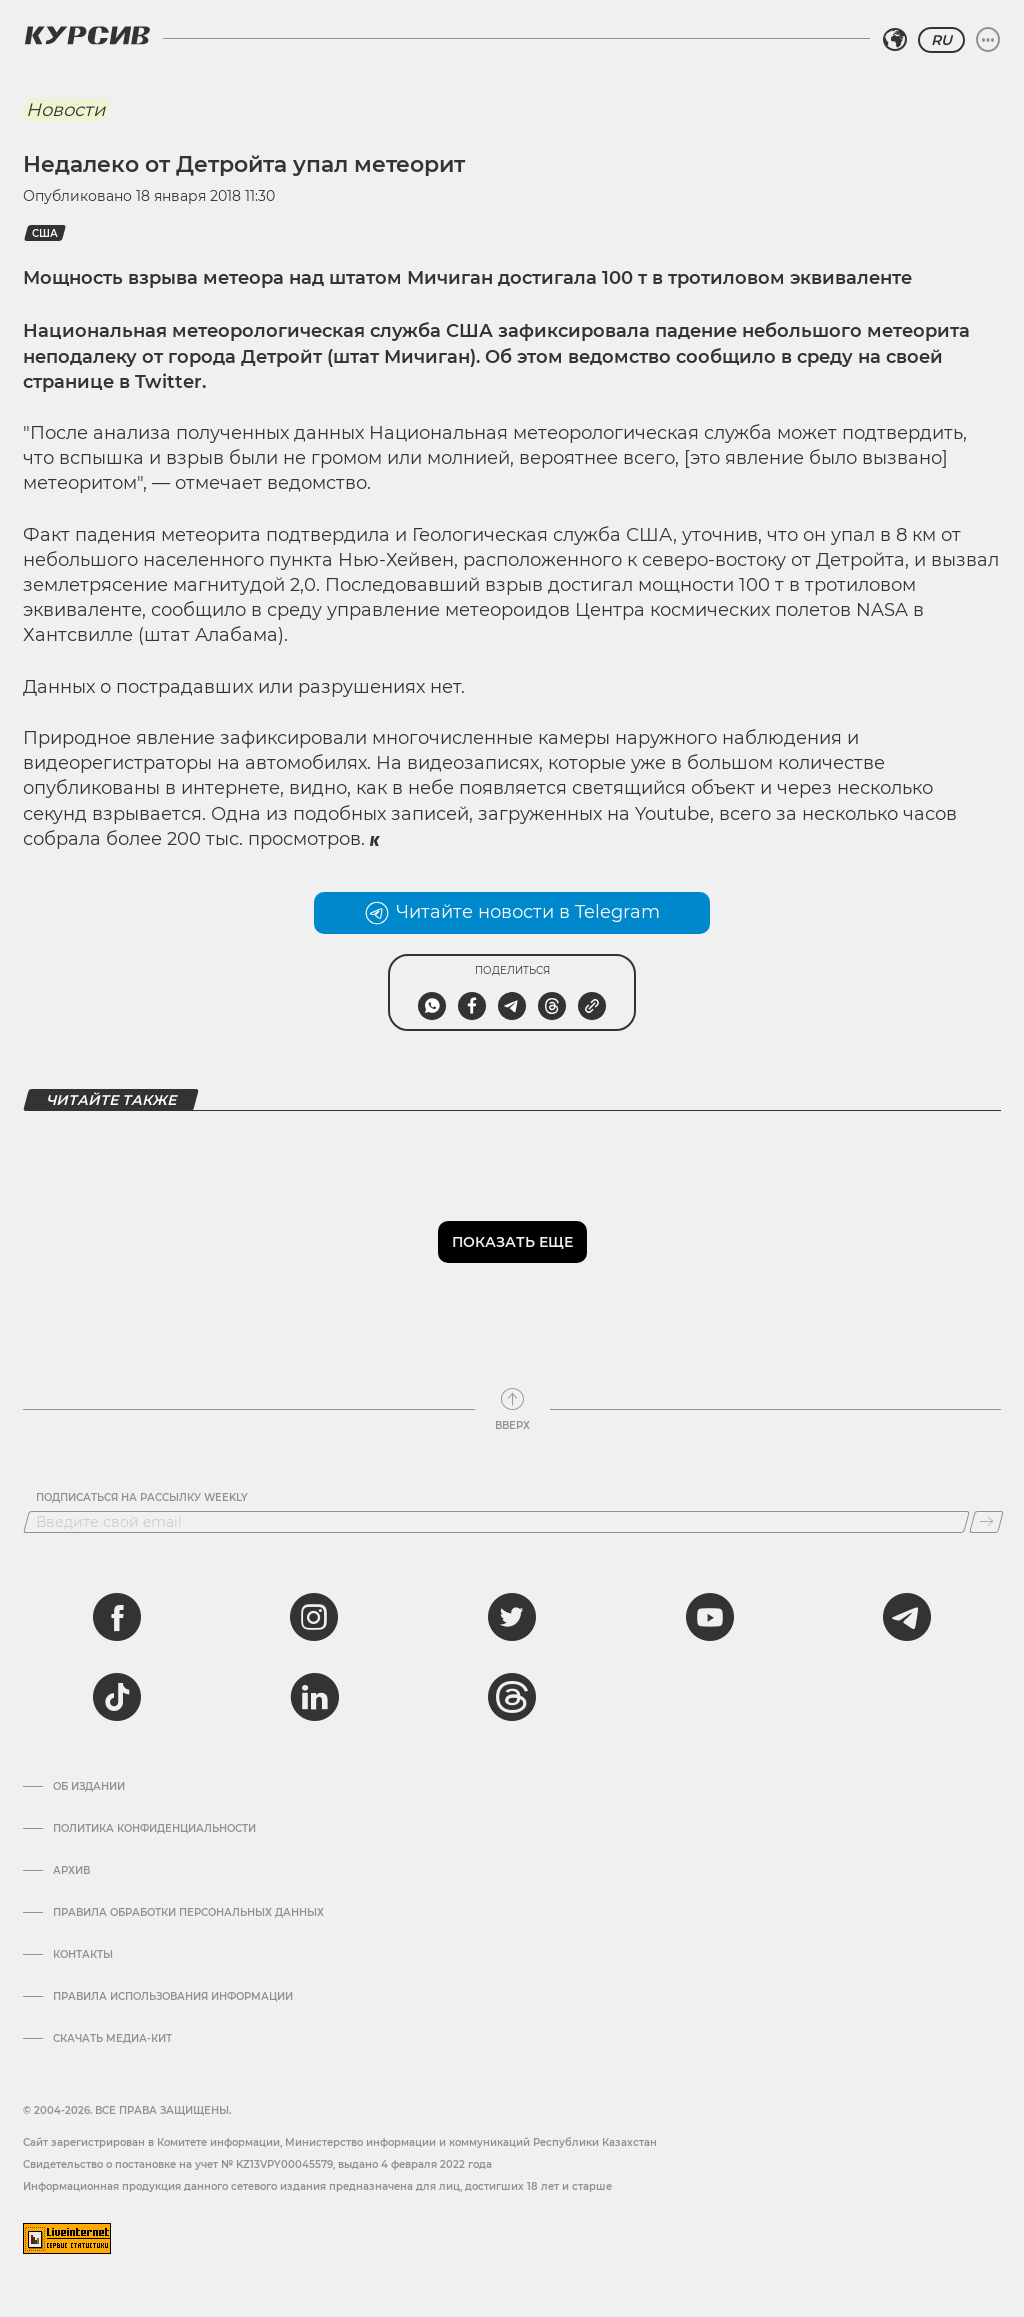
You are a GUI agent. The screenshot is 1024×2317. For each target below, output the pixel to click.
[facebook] (117, 1617)
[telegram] (907, 1617)
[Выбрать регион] (895, 40)
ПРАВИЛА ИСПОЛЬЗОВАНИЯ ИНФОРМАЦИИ (173, 1997)
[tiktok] (117, 1697)
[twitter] (512, 1617)
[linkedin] (314, 1697)
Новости (65, 110)
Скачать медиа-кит (112, 2039)
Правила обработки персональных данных (188, 1913)
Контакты (83, 1955)
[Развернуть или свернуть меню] (988, 40)
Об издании (89, 1787)
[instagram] (314, 1617)
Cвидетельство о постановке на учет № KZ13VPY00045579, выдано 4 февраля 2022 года (257, 2164)
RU (941, 40)
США (45, 233)
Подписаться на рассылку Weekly (142, 1498)
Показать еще (512, 1242)
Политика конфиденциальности (154, 1829)
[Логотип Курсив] (87, 35)
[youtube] (710, 1617)
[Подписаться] (986, 1522)
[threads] (512, 1697)
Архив (71, 1871)
